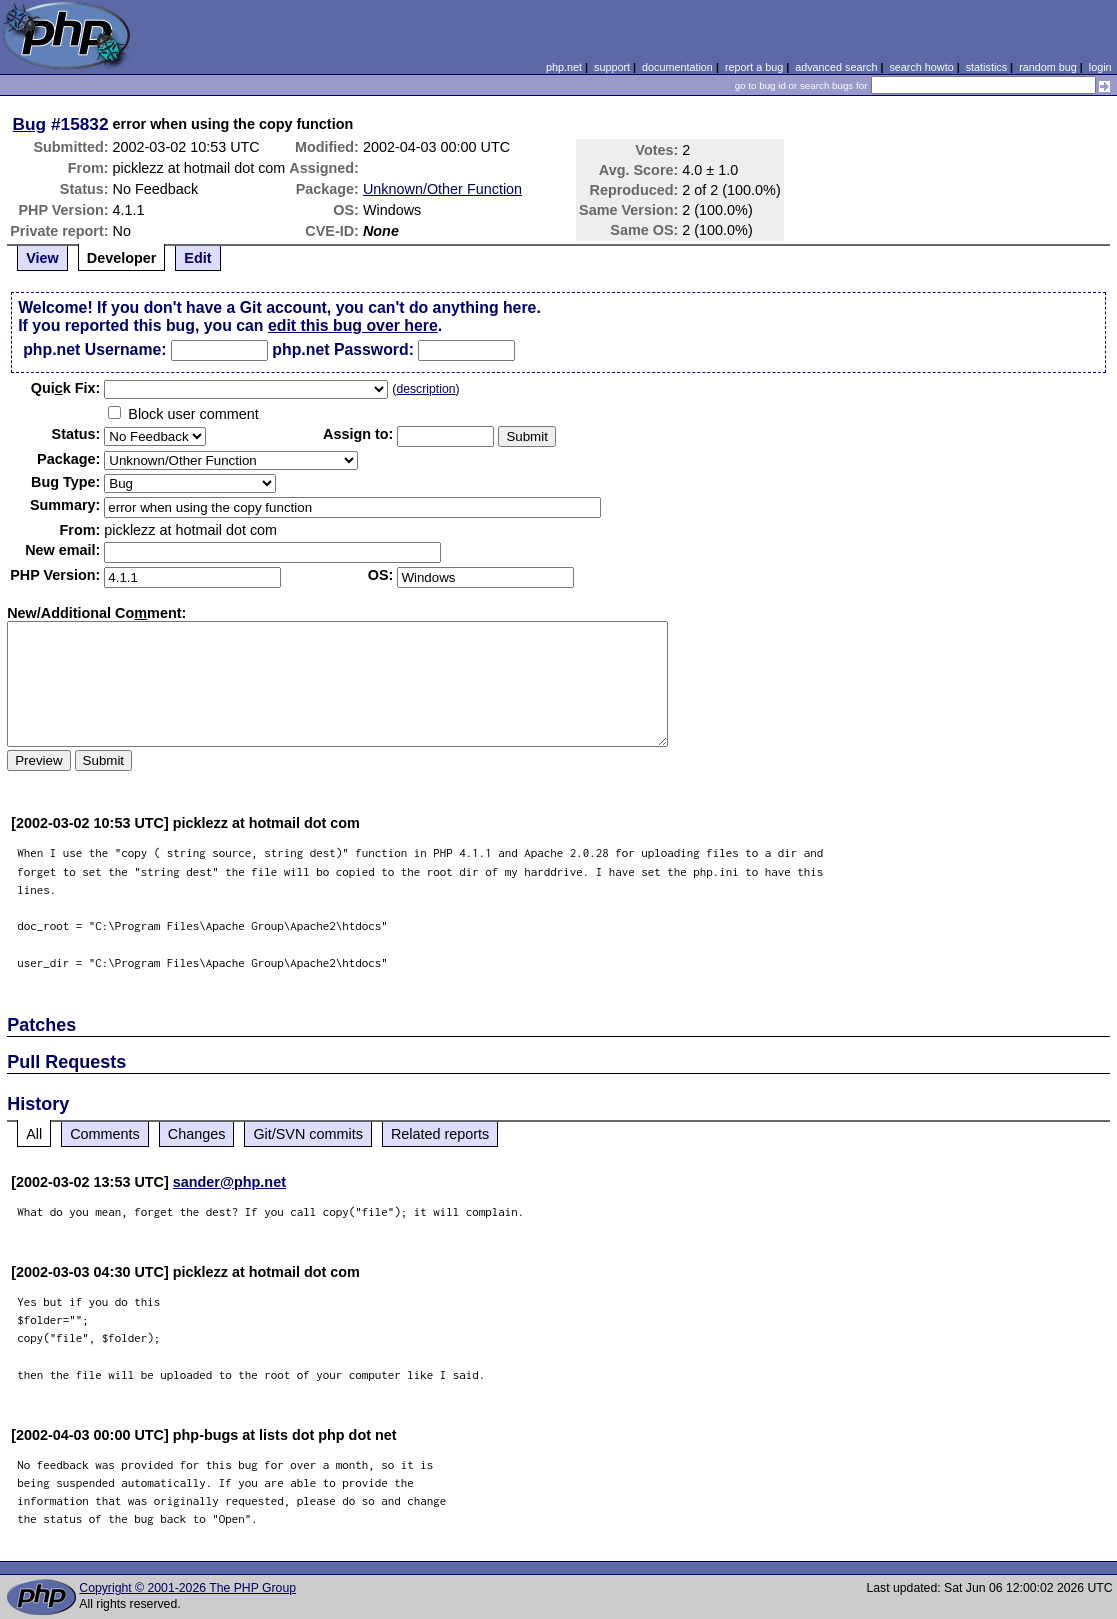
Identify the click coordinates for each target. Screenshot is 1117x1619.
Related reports (440, 1134)
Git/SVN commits (308, 1134)
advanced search (836, 67)
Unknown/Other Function (442, 189)
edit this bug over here (353, 325)
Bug (30, 124)
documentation (677, 67)
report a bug (754, 67)
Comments (105, 1134)
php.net (564, 67)
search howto (921, 67)
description (425, 389)
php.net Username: (94, 349)
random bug (1048, 67)
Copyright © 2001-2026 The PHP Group (187, 1588)
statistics (986, 67)
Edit (197, 258)
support (612, 67)
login (1100, 67)
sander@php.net (229, 1182)
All (34, 1134)
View (42, 258)
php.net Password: (343, 349)
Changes (197, 1134)
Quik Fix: (66, 388)
